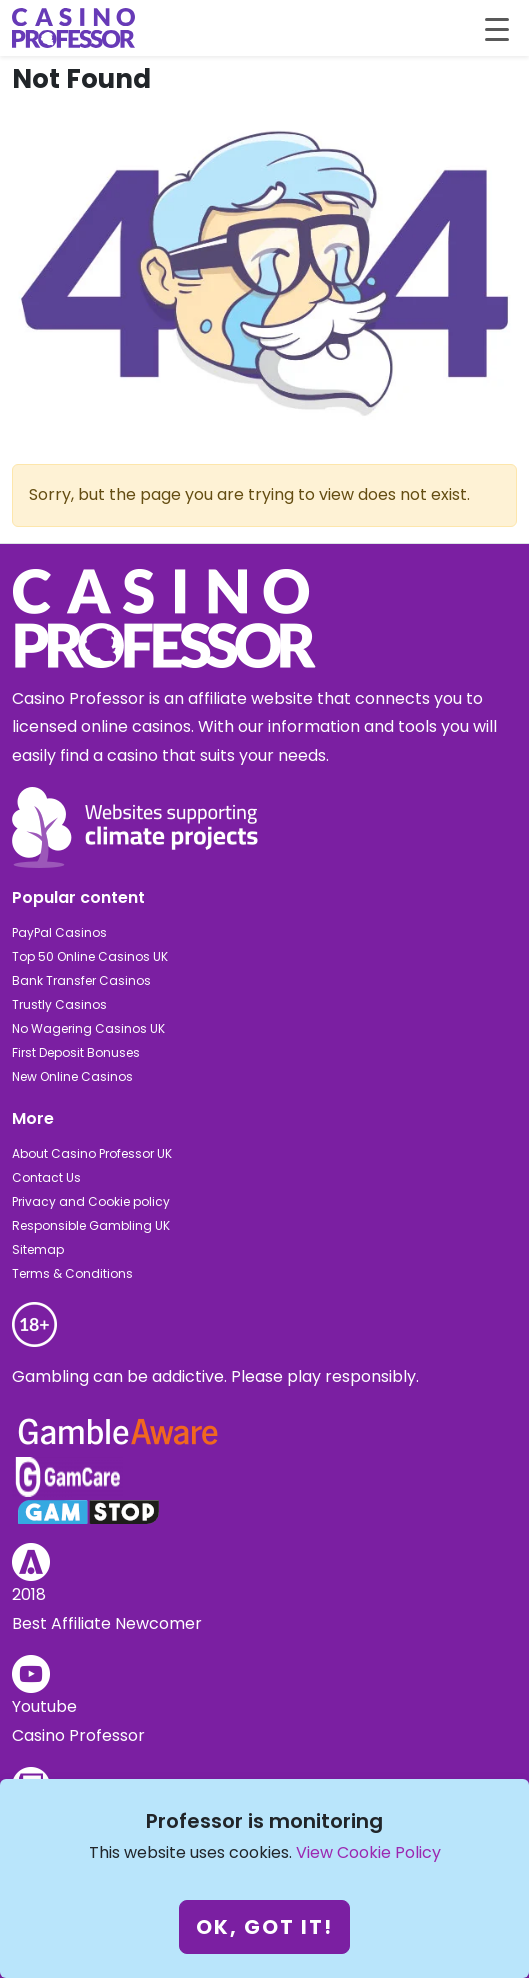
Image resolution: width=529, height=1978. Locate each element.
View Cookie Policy (368, 1852)
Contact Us (46, 1177)
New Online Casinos (72, 1076)
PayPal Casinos (59, 932)
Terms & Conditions (72, 1273)
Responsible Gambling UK (91, 1225)
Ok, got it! (264, 1927)
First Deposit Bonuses (76, 1052)
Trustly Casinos (59, 1004)
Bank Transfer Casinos (81, 980)
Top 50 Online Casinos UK (90, 956)
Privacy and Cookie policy (91, 1201)
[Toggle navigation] (497, 28)
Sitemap (38, 1249)
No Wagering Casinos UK (88, 1028)
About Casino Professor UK (92, 1153)
